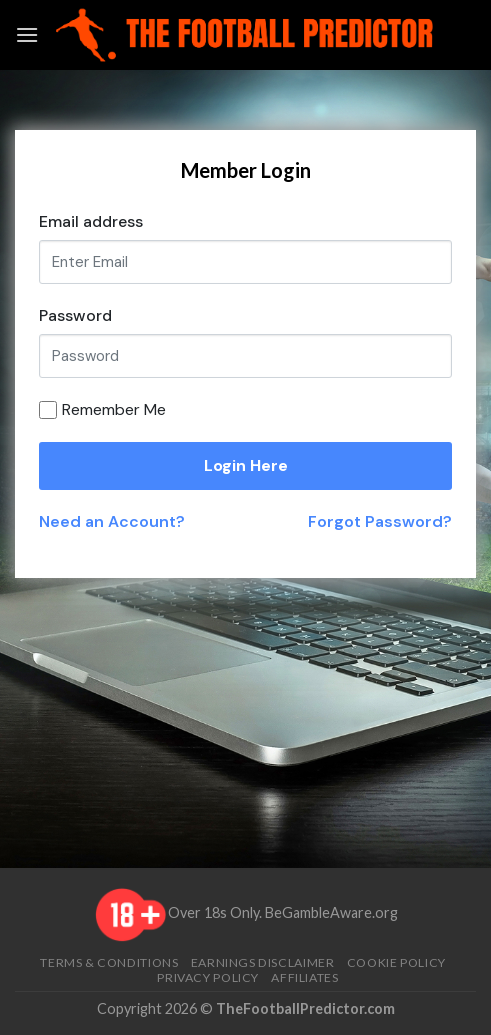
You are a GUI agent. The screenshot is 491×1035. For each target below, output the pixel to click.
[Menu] (27, 34)
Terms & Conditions (109, 962)
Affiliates (304, 977)
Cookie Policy (396, 962)
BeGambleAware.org (331, 912)
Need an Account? (112, 521)
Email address (91, 221)
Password (75, 315)
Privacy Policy (208, 977)
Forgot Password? (380, 521)
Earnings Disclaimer (263, 962)
